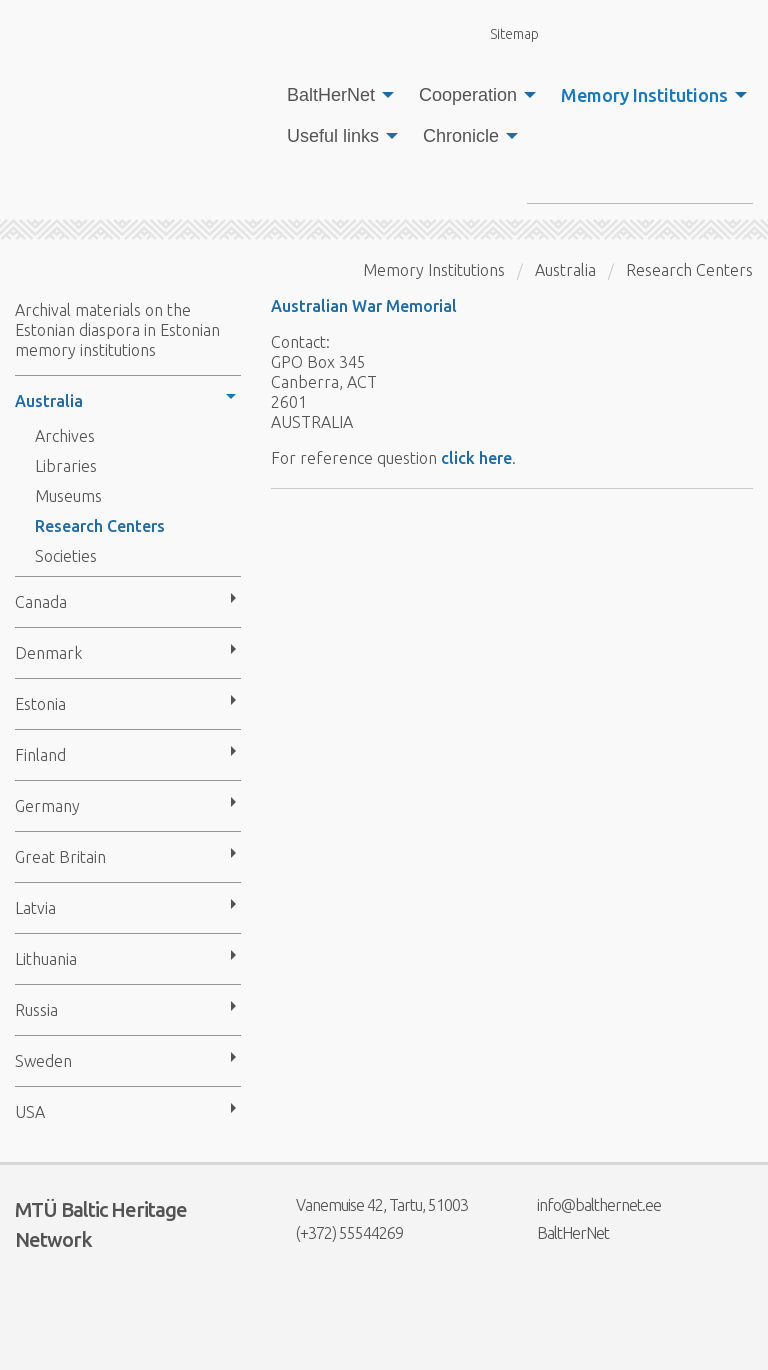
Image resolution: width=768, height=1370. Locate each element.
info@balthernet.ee (586, 1205)
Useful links (333, 136)
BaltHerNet (331, 95)
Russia (36, 1010)
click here (476, 458)
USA (30, 1112)
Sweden (43, 1061)
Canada (41, 602)
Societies (66, 556)
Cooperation (468, 95)
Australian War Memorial (364, 306)
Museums (68, 496)
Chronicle (461, 136)
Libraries (66, 466)
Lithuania (46, 959)
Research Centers (100, 526)
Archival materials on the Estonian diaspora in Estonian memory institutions (117, 330)
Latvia (35, 908)
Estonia (40, 704)
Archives (65, 436)
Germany (47, 806)
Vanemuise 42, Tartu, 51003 (369, 1205)
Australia (49, 401)
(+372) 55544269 (337, 1233)
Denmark (48, 653)
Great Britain (60, 857)
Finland (40, 755)
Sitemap (503, 33)
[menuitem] (335, 95)
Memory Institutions (644, 95)
